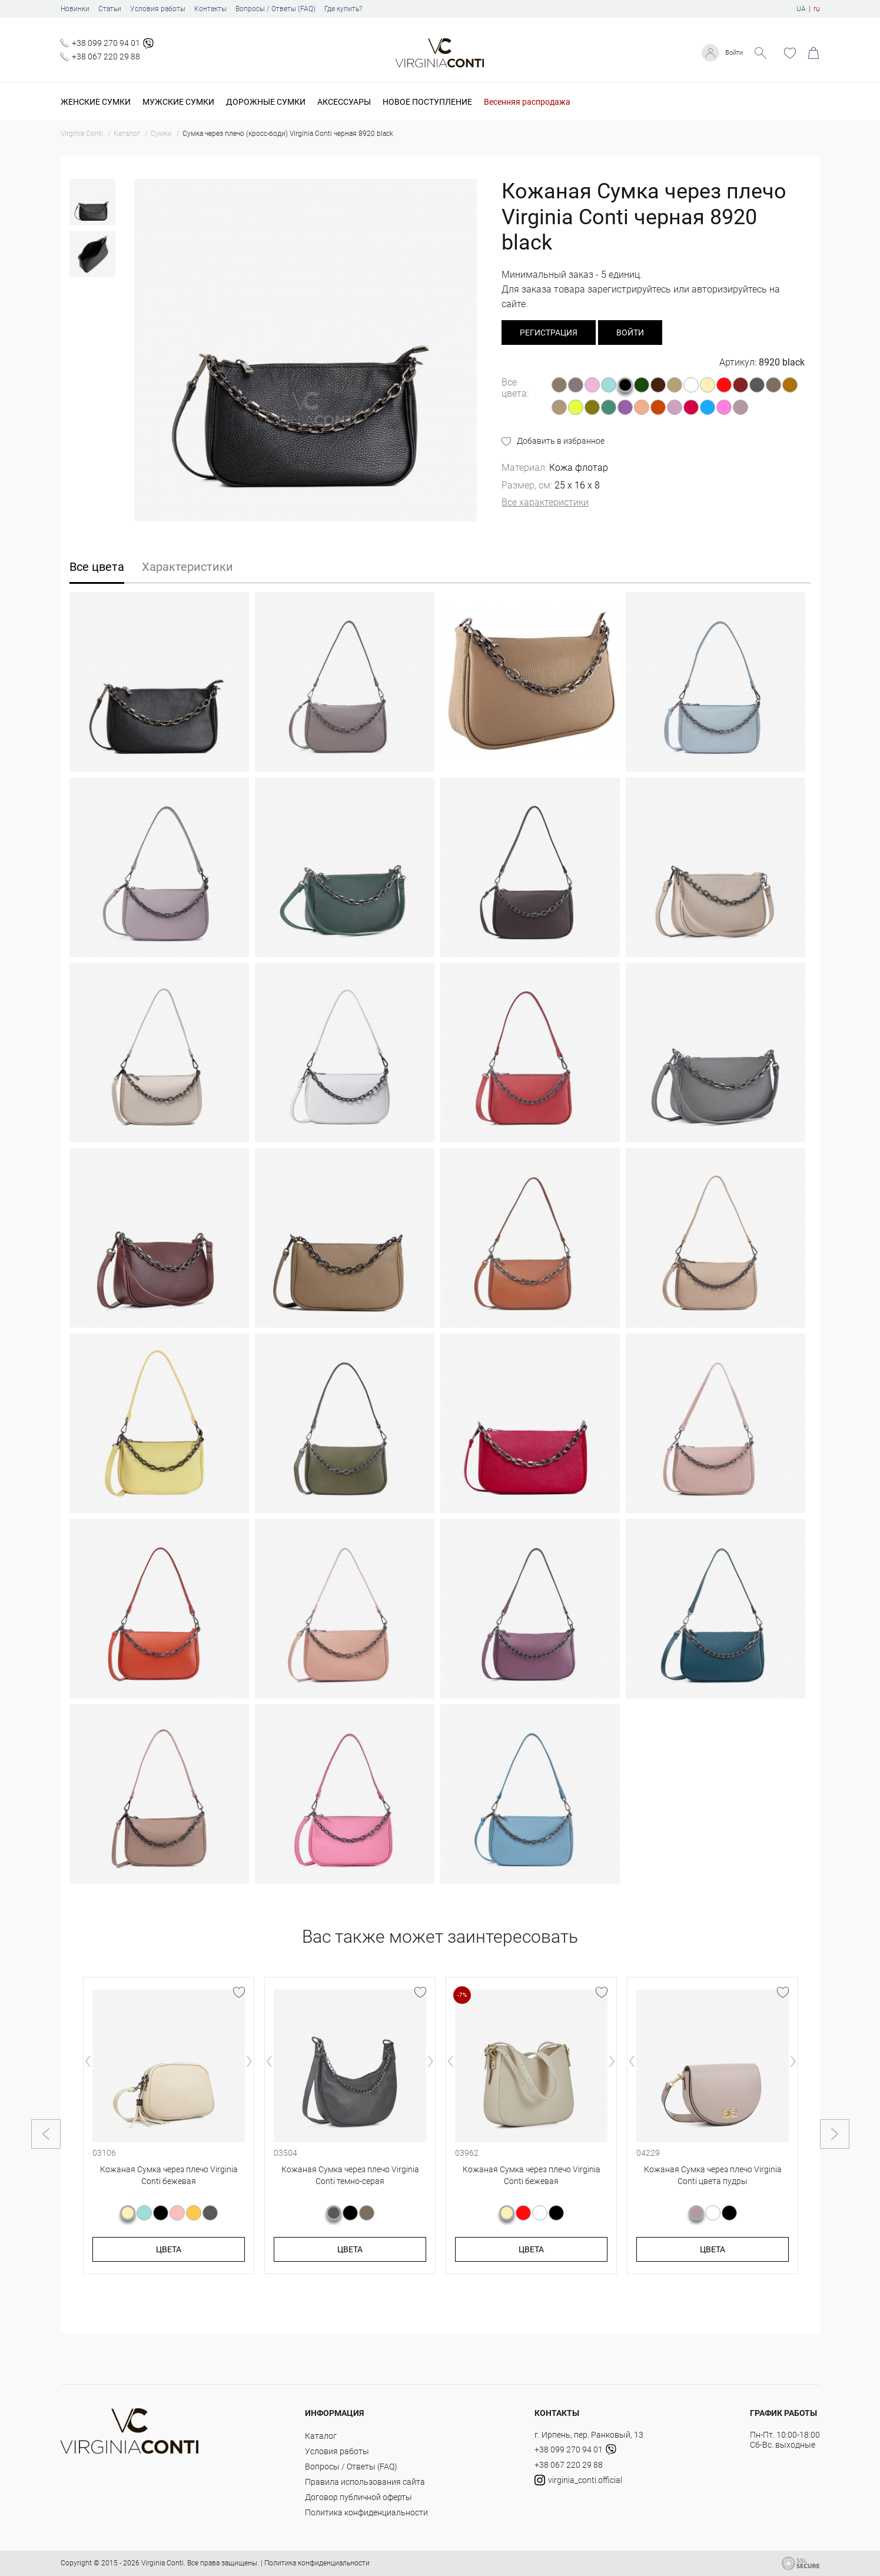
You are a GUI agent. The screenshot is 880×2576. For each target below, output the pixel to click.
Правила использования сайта (365, 2482)
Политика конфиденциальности (366, 2512)
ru (816, 9)
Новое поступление (427, 102)
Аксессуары (344, 102)
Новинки (75, 9)
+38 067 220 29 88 (106, 56)
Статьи (109, 9)
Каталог (321, 2436)
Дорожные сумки (265, 102)
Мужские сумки (178, 102)
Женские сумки (96, 102)
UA (801, 9)
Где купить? (343, 9)
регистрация (548, 332)
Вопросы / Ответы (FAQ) (275, 9)
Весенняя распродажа (527, 102)
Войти (731, 53)
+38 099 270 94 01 (106, 43)
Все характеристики (545, 502)
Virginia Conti (162, 2563)
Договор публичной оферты (358, 2497)
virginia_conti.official (578, 2480)
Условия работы (157, 9)
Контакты (210, 9)
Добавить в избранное (561, 441)
